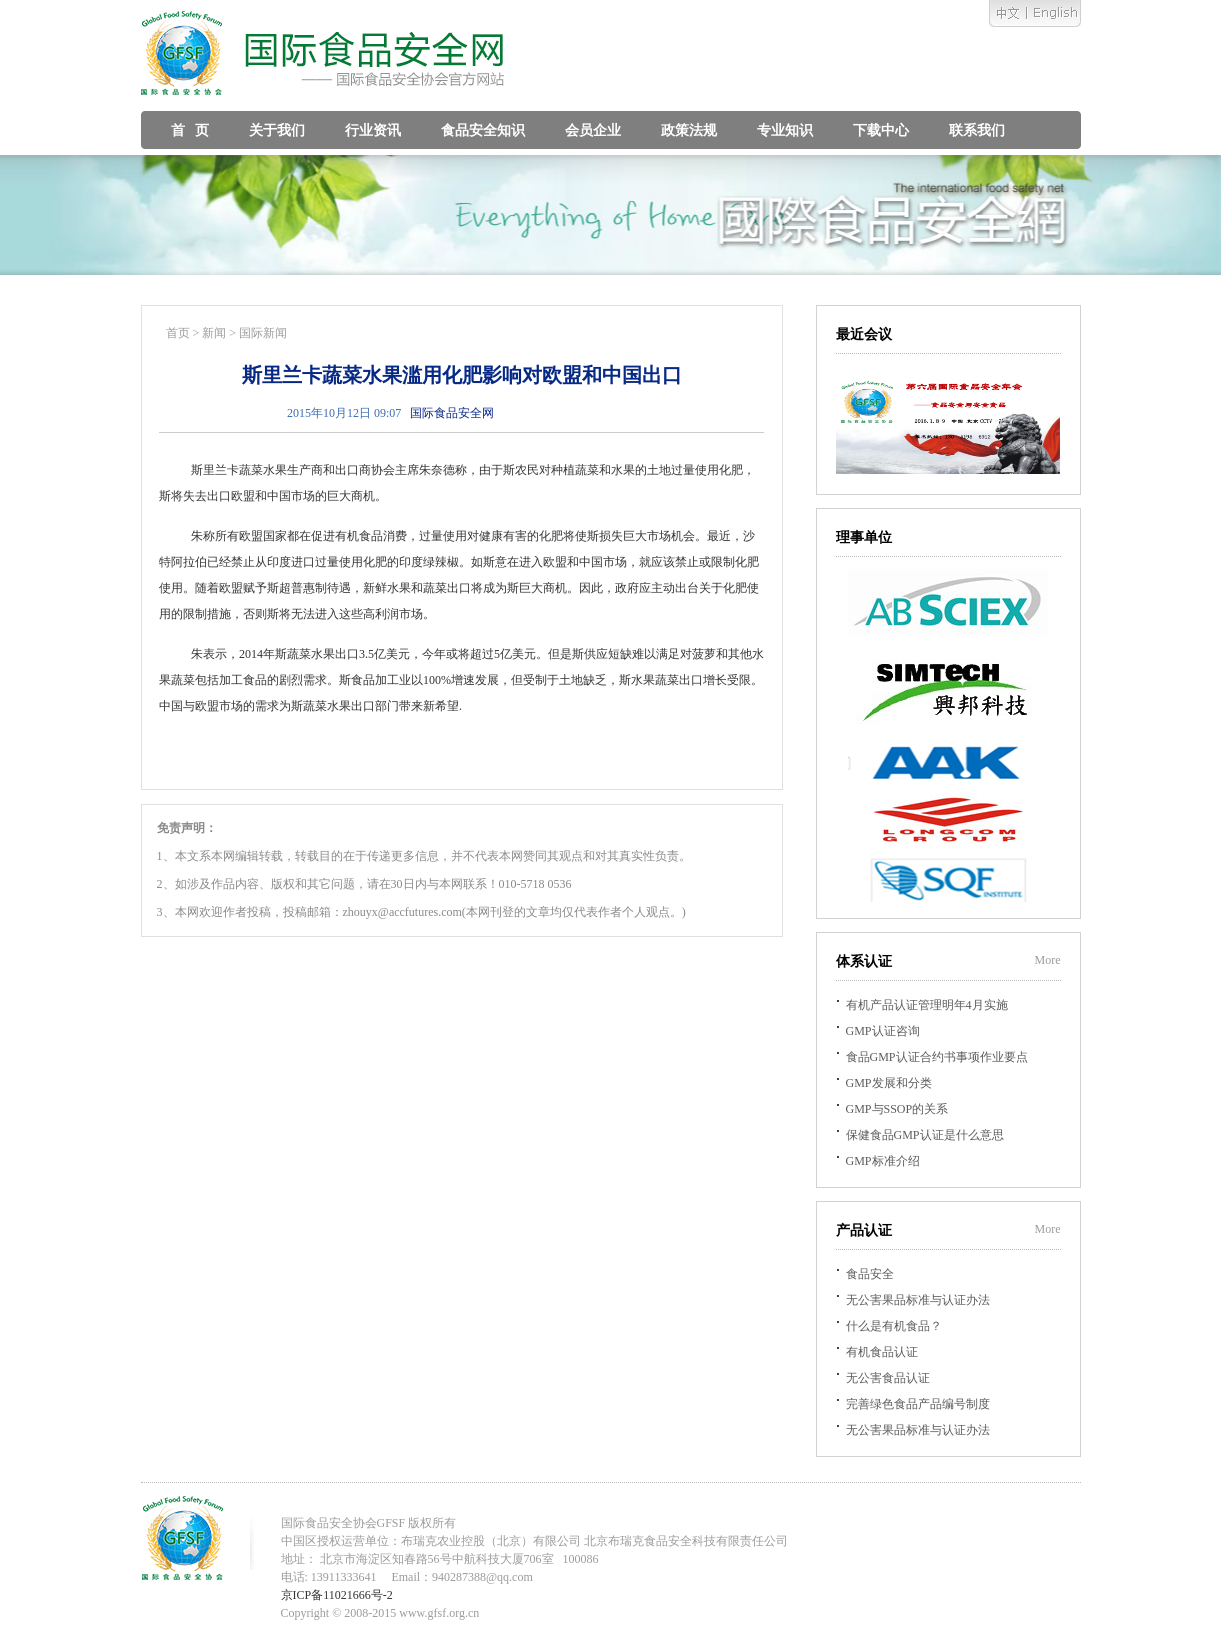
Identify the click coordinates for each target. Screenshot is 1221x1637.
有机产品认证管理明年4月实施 (927, 1005)
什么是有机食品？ (894, 1326)
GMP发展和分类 (889, 1083)
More (1048, 960)
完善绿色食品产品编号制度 (918, 1404)
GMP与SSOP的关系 (897, 1109)
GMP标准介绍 (883, 1161)
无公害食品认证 (888, 1378)
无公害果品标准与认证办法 (918, 1300)
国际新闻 (263, 333)
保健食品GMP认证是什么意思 (925, 1135)
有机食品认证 (882, 1352)
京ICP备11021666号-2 (337, 1595)
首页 (178, 333)
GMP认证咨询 (883, 1031)
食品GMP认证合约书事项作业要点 (937, 1057)
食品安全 (870, 1274)
